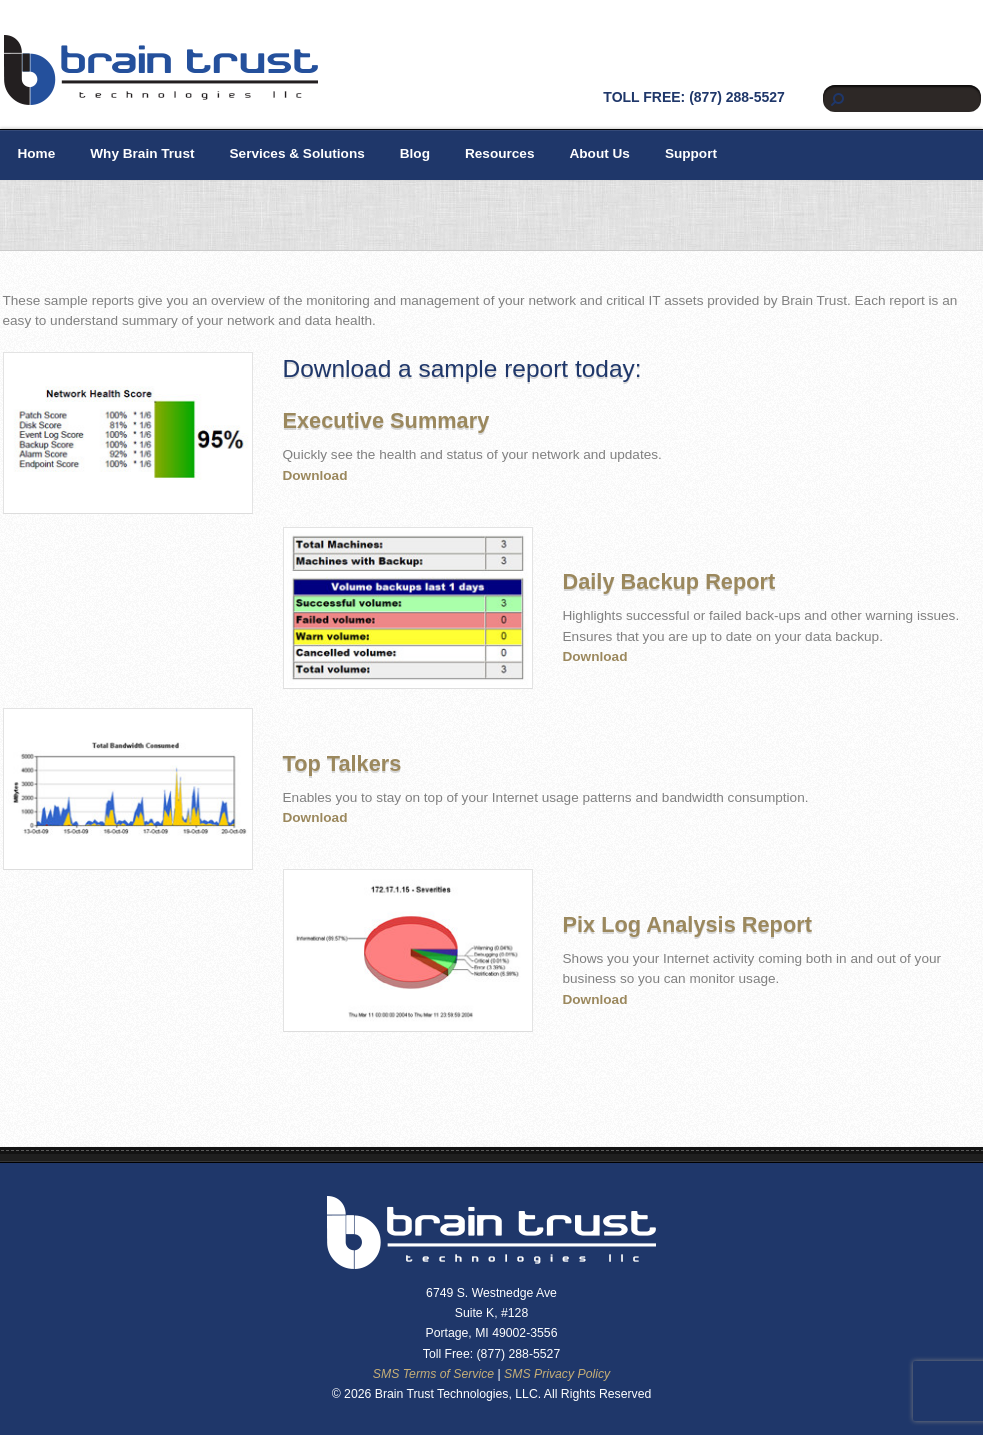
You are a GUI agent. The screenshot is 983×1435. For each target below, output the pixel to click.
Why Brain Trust (142, 153)
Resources (500, 153)
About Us (599, 153)
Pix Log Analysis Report (687, 924)
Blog (415, 153)
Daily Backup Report (669, 581)
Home (37, 153)
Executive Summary (386, 420)
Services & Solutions (297, 153)
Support (691, 153)
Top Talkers (342, 763)
